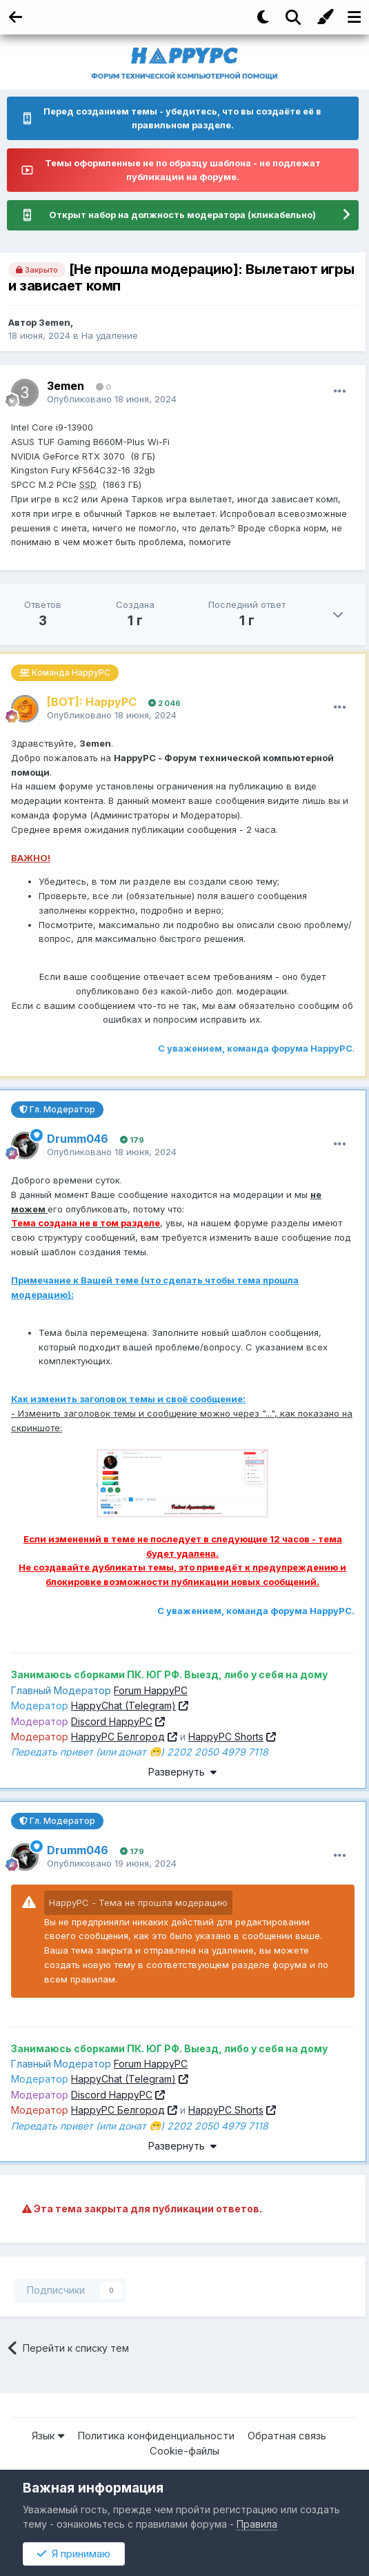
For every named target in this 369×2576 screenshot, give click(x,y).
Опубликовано (112, 398)
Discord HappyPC (111, 1721)
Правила (257, 2524)
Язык (48, 2435)
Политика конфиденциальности (156, 2435)
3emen (54, 322)
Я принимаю (73, 2553)
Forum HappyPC (151, 1690)
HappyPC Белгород (118, 1736)
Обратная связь (287, 2435)
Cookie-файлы (184, 2450)
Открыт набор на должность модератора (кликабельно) (182, 214)
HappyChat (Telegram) (123, 1705)
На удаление (109, 335)
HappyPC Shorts (225, 1736)
